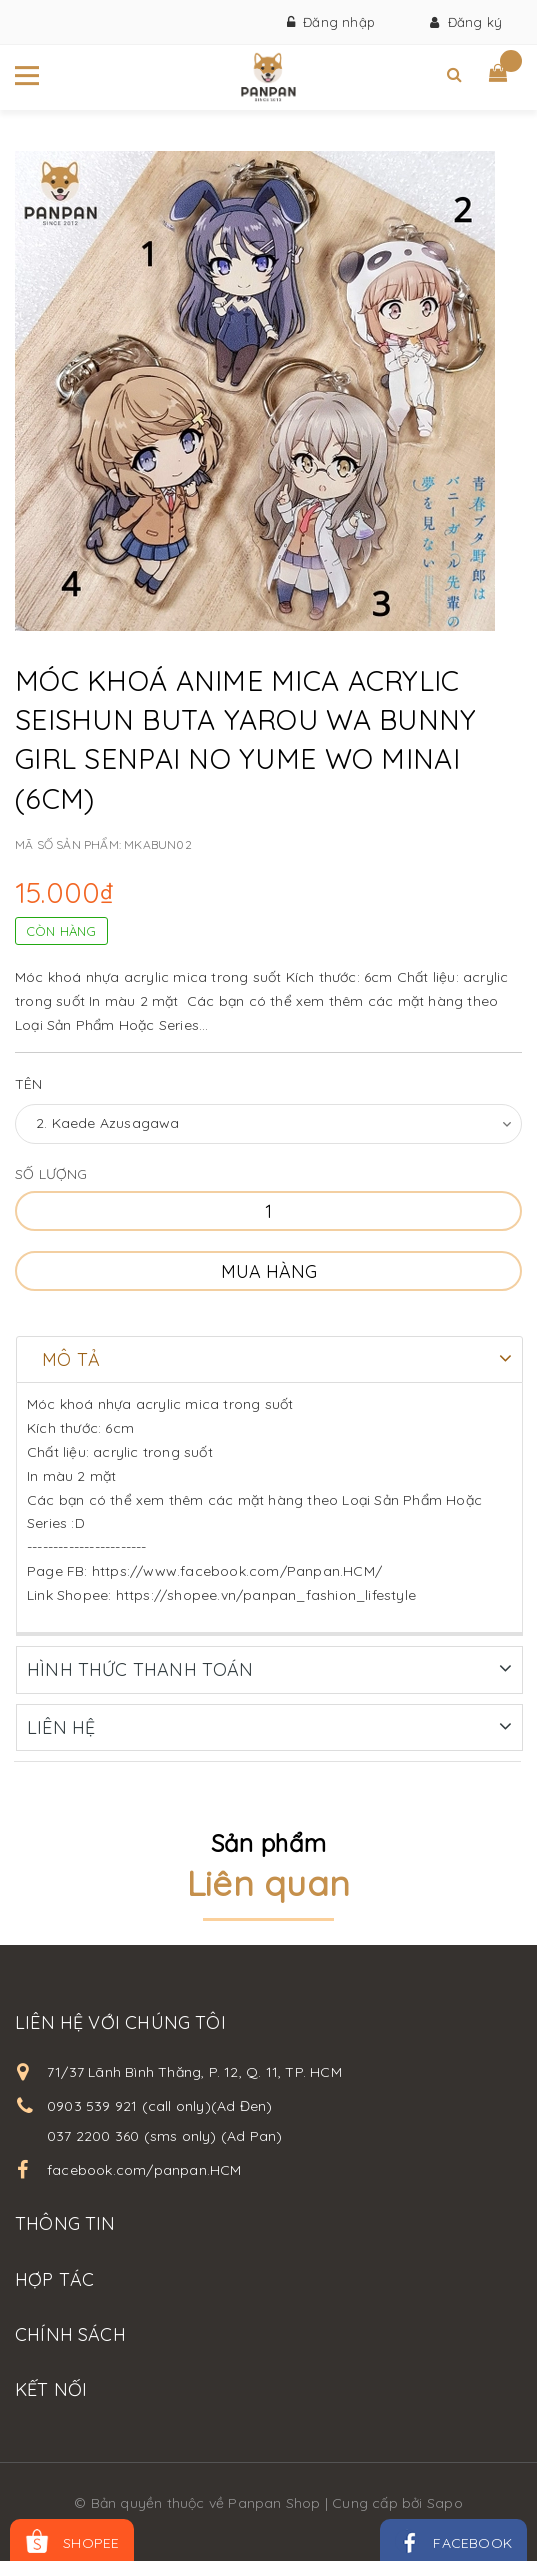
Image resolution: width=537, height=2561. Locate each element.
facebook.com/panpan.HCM (144, 2169)
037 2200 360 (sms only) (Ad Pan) (164, 2135)
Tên (29, 1084)
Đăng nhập (331, 22)
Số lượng (51, 1174)
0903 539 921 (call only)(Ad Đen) (159, 2105)
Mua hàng (269, 1271)
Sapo (445, 2502)
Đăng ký (466, 22)
